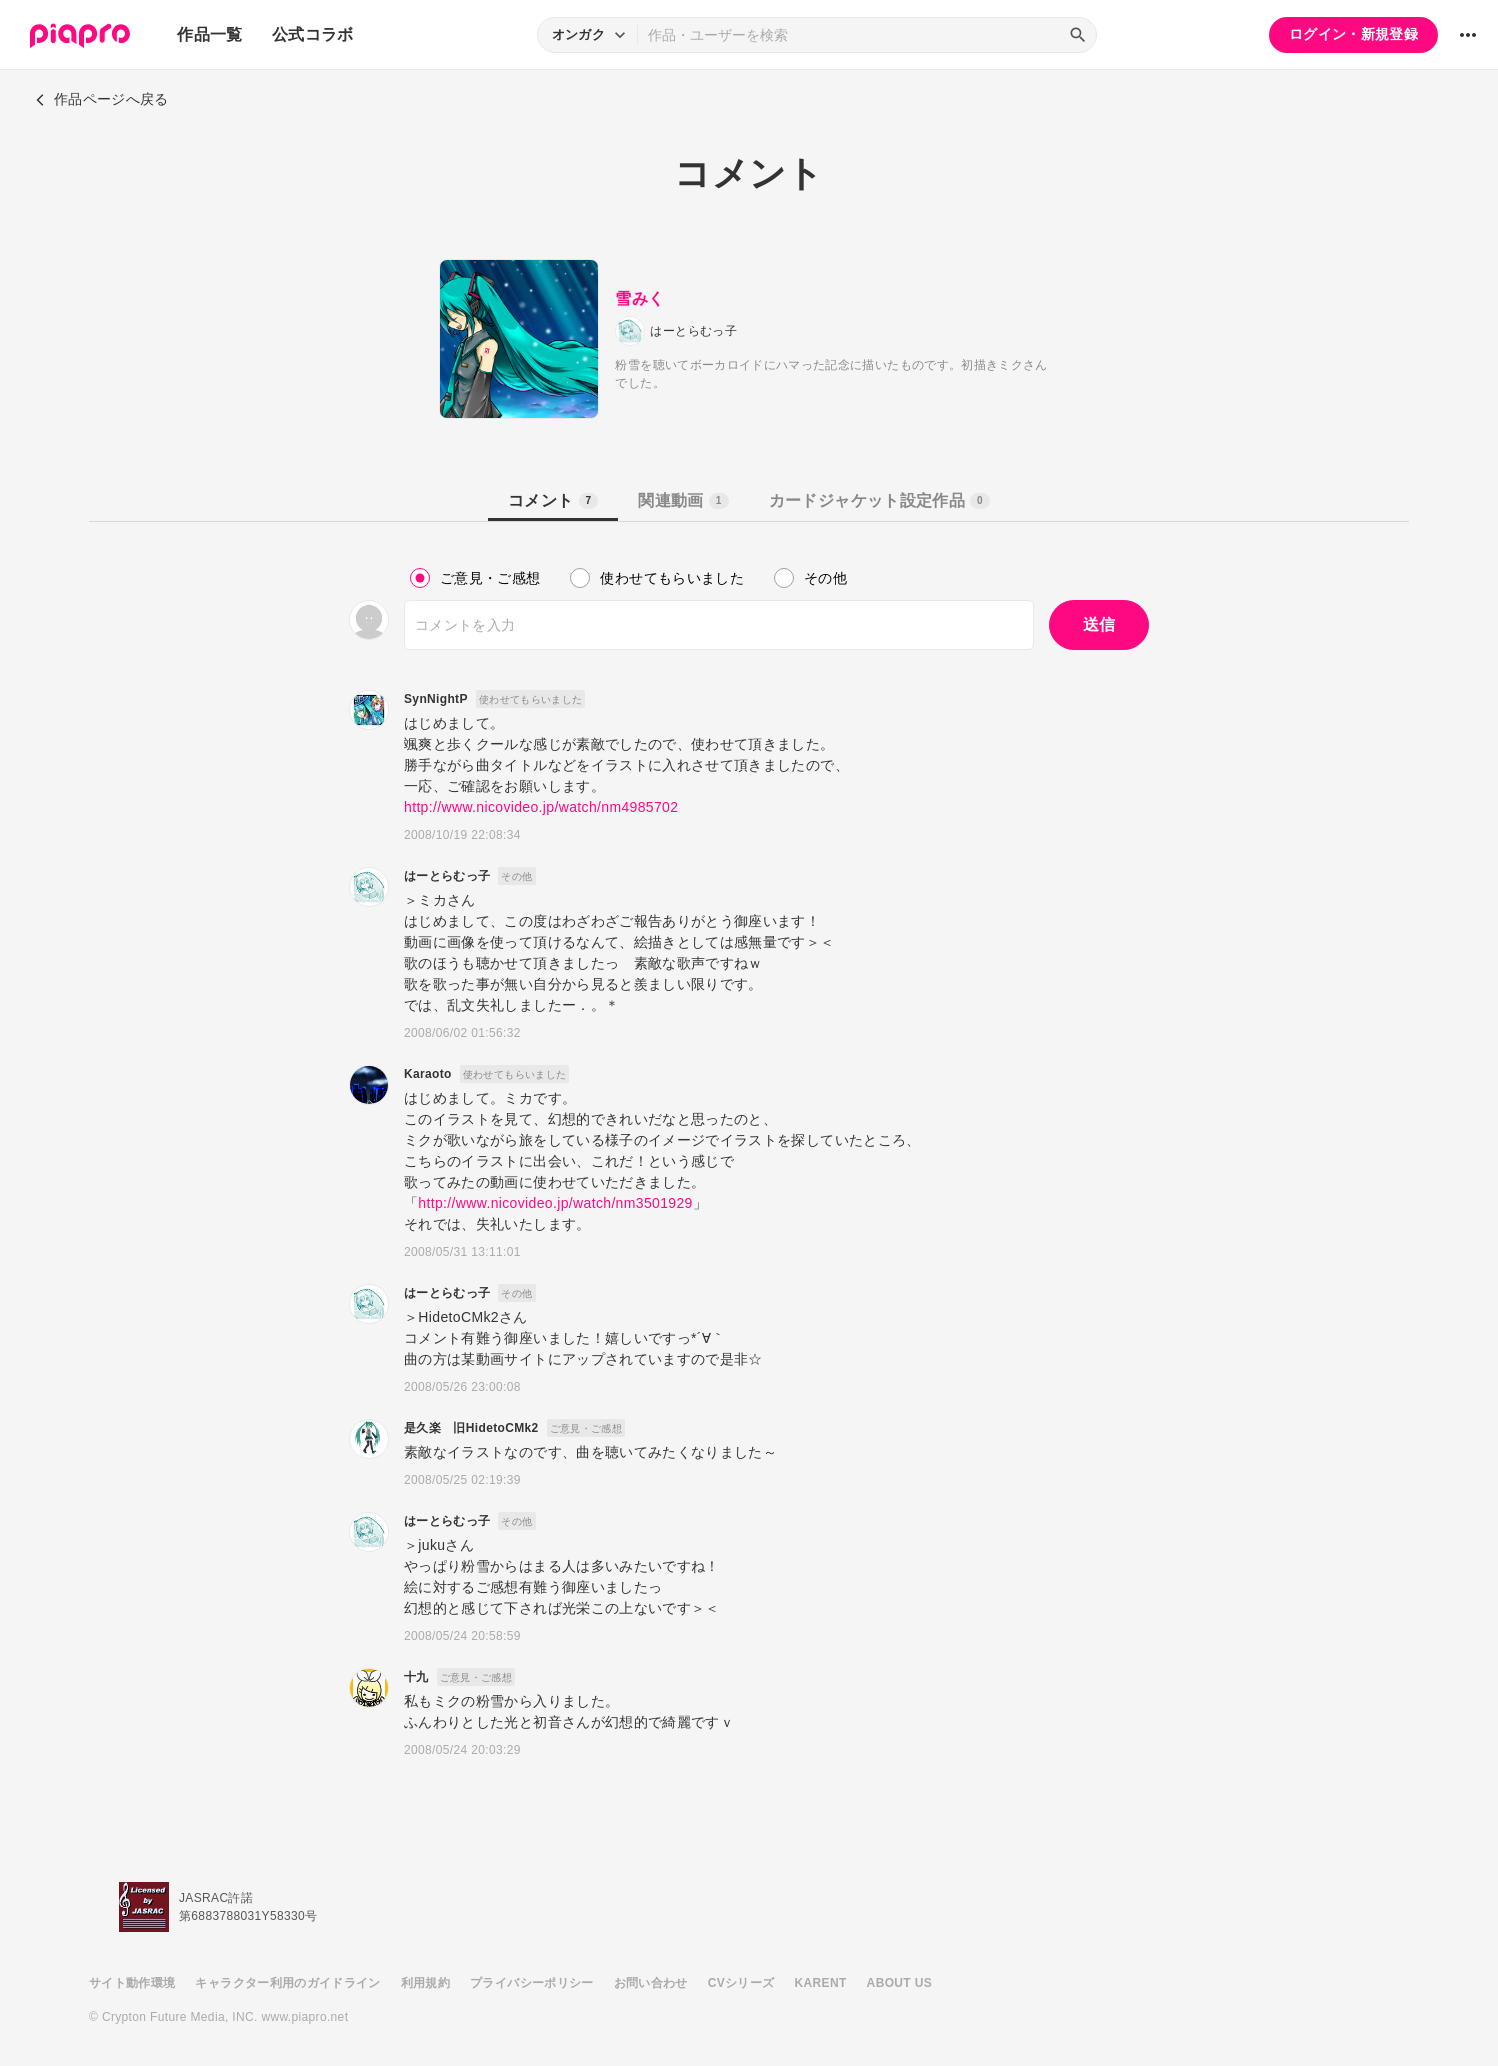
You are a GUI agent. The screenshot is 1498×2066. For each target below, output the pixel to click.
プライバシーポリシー (532, 1983)
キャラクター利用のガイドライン (287, 1983)
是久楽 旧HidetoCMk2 (471, 1428)
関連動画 (683, 500)
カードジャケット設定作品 (879, 500)
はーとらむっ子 (447, 876)
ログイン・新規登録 (1353, 34)
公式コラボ (313, 34)
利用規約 (425, 1983)
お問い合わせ (651, 1983)
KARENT (821, 1983)
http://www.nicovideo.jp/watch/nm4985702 (541, 807)
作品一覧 (209, 34)
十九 (416, 1677)
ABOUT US (899, 1983)
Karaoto (428, 1074)
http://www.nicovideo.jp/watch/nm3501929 (555, 1203)
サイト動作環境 (132, 1983)
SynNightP (436, 699)
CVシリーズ (741, 1983)
